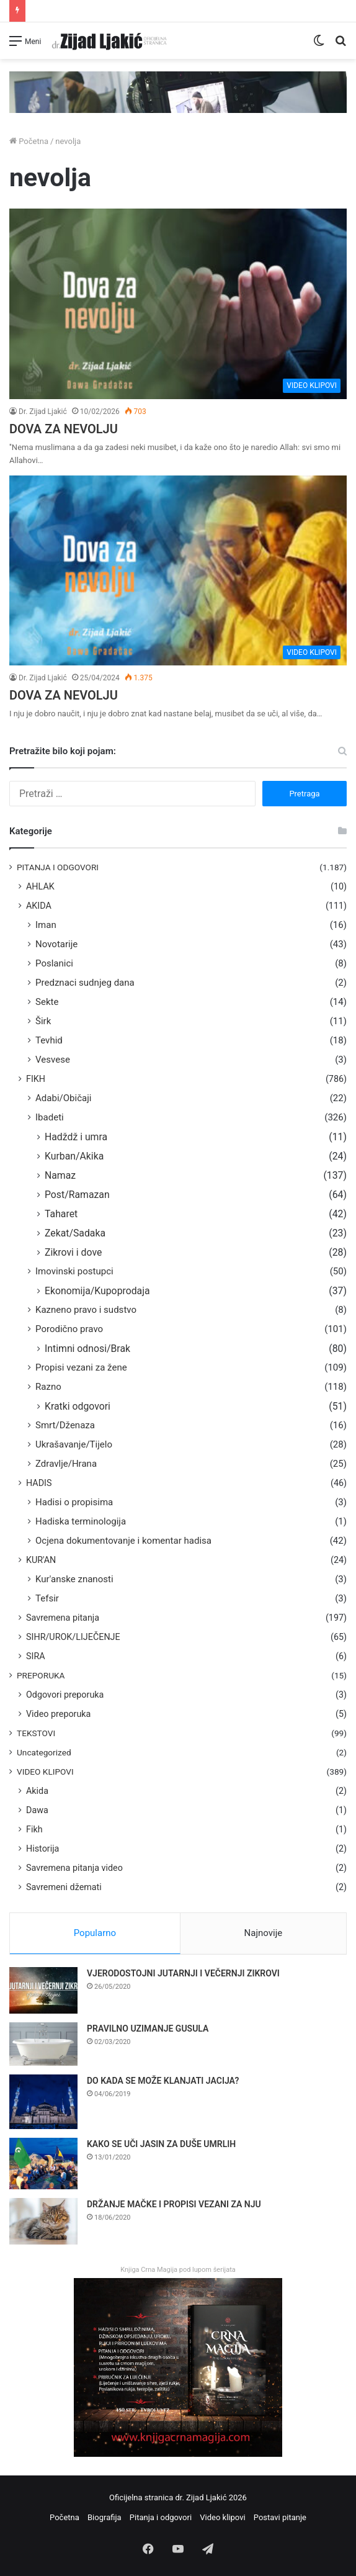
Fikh (34, 1829)
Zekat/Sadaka (75, 1233)
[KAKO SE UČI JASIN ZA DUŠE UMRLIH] (43, 2163)
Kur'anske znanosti (74, 1579)
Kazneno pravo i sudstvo (85, 1309)
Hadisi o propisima (74, 1502)
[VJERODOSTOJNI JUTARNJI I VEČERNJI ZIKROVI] (43, 1990)
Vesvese (52, 1059)
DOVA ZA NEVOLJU (63, 428)
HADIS (39, 1483)
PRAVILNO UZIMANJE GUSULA (147, 2028)
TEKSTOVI (36, 1733)
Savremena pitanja (62, 1618)
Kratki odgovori (77, 1406)
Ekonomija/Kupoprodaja (97, 1291)
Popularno (95, 1933)
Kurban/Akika (74, 1156)
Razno (48, 1386)
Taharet (61, 1214)
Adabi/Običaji (63, 1098)
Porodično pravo (69, 1329)
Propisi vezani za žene (81, 1367)
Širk (43, 1021)
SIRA (35, 1656)
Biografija (104, 2517)
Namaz (60, 1175)
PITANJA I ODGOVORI (58, 867)
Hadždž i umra (76, 1137)
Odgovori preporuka (65, 1695)
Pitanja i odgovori (161, 2517)
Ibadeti (49, 1117)
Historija (42, 1848)
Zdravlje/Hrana (66, 1463)
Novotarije (56, 944)
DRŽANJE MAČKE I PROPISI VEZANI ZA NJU (174, 2204)
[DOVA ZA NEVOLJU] (178, 304)
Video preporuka (58, 1714)
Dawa (37, 1810)
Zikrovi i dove (73, 1252)
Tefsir (47, 1598)
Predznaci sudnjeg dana (85, 982)
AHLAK (40, 886)
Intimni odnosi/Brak (87, 1348)
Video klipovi (222, 2517)
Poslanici (54, 963)
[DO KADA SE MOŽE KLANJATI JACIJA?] (43, 2101)
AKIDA (38, 906)
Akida (37, 1791)
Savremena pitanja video (74, 1868)
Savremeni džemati (64, 1887)
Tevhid (49, 1040)
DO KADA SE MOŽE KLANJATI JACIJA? (163, 2081)
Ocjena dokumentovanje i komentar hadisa (123, 1540)
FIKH (35, 1079)
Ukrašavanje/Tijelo (73, 1444)
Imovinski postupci (74, 1271)
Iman (45, 924)
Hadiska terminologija (80, 1521)
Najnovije (263, 1933)
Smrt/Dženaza (65, 1425)
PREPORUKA (41, 1675)
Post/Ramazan (77, 1194)
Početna (28, 141)
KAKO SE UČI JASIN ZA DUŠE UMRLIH (161, 2144)
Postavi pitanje (280, 2517)
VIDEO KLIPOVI (45, 1772)
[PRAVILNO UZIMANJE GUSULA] (43, 2044)
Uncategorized (44, 1752)
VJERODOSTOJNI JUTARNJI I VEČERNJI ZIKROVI (183, 1973)
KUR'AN (41, 1560)
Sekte (46, 1001)
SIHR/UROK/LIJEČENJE (73, 1637)
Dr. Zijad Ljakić (43, 411)
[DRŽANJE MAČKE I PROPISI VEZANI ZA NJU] (43, 2221)
